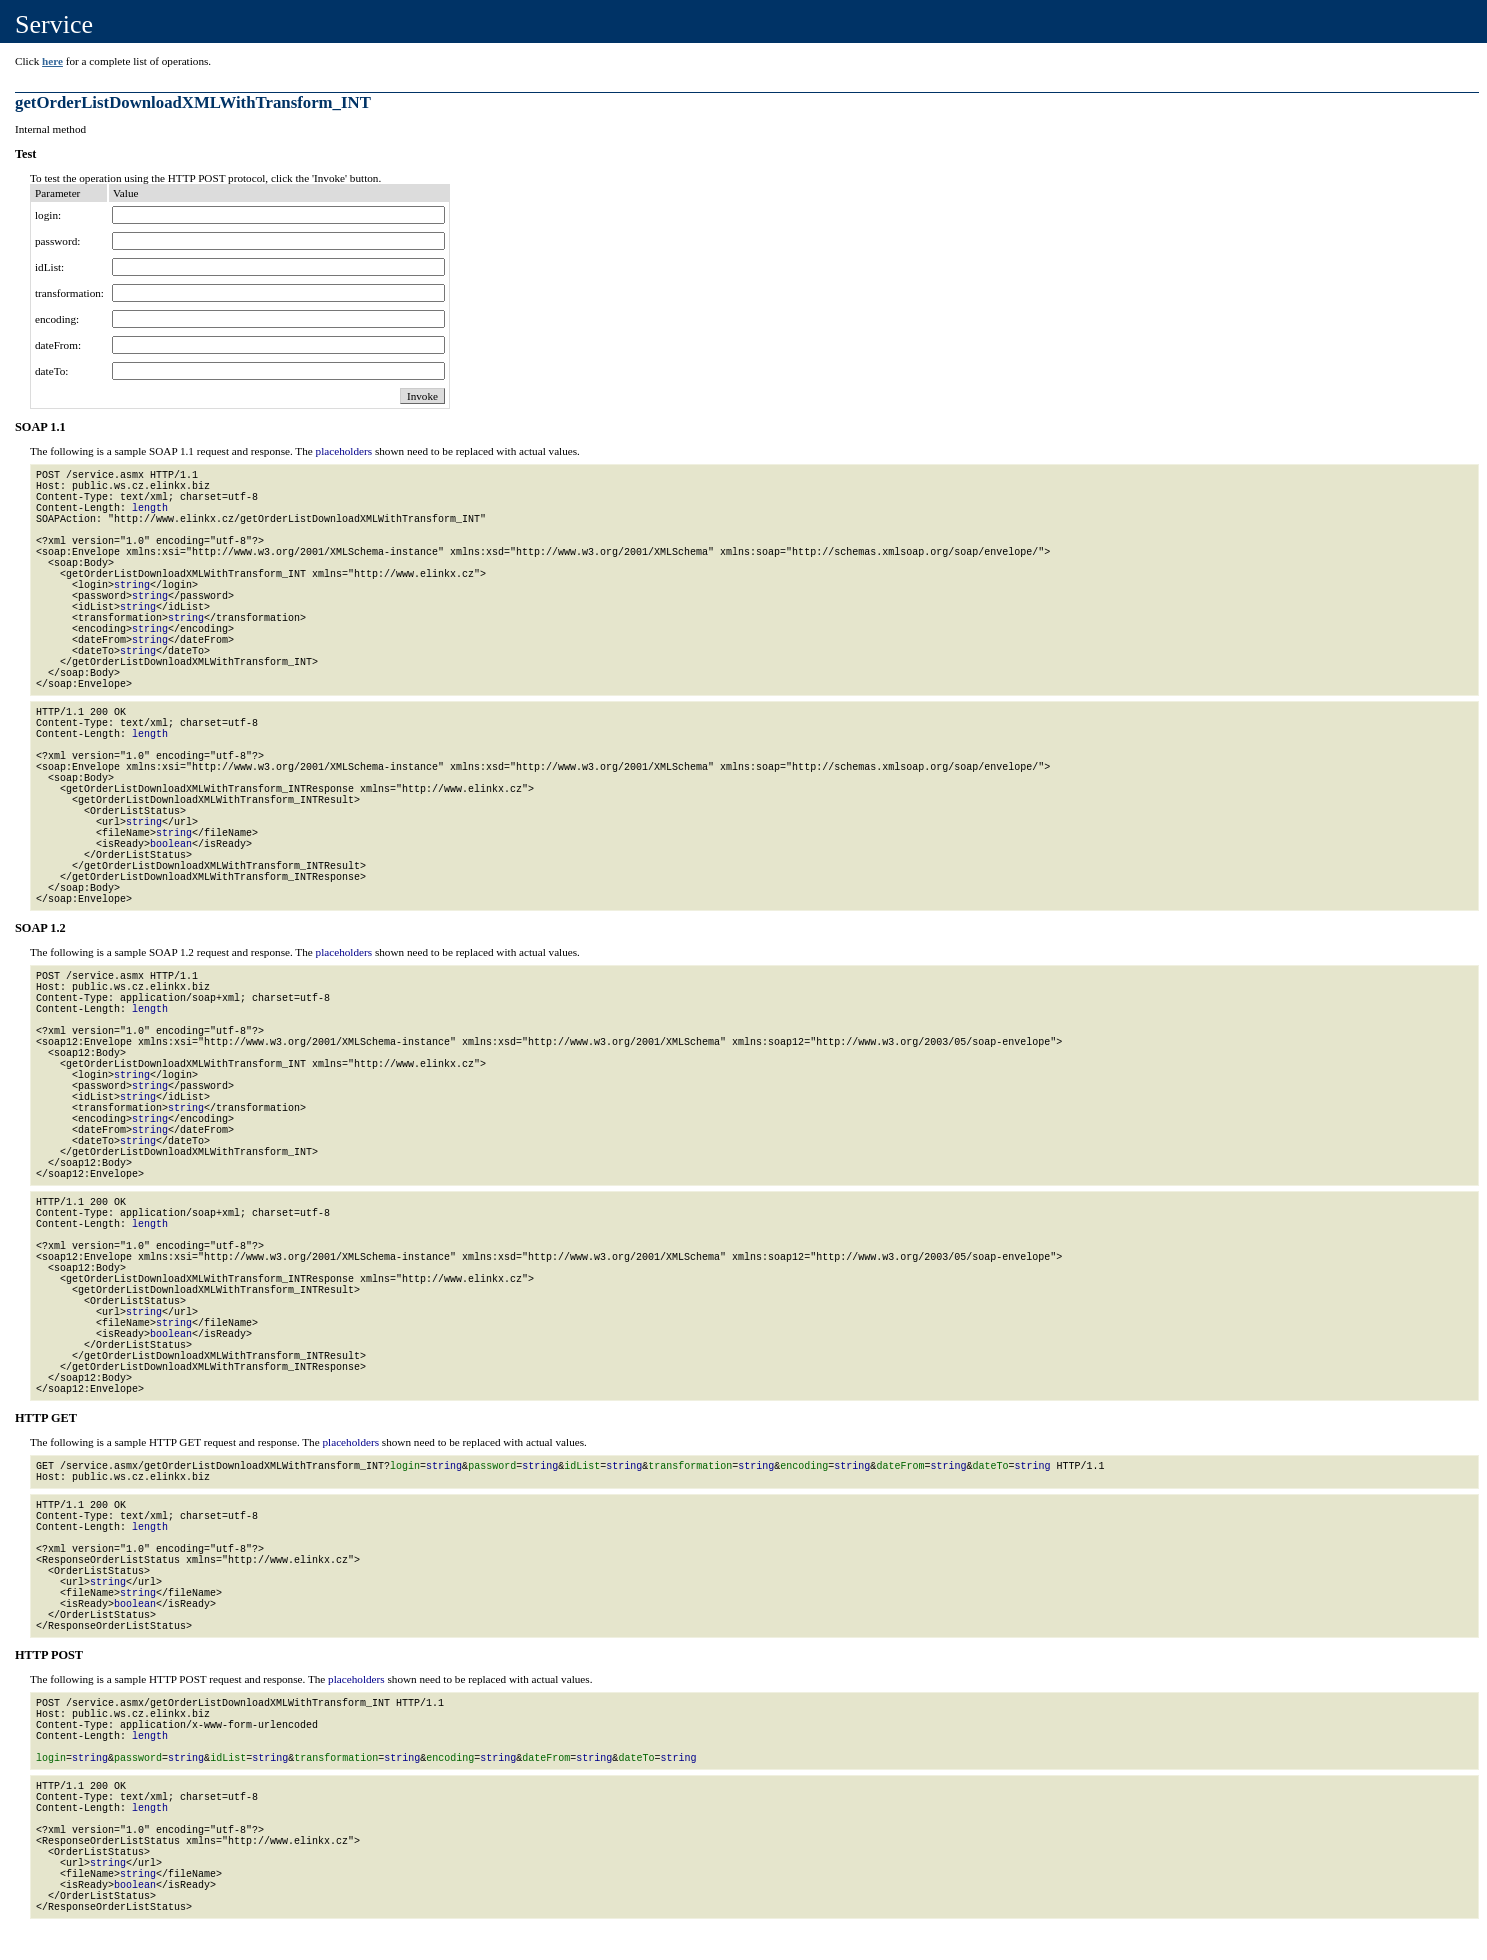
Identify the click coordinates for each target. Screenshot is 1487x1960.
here (52, 61)
